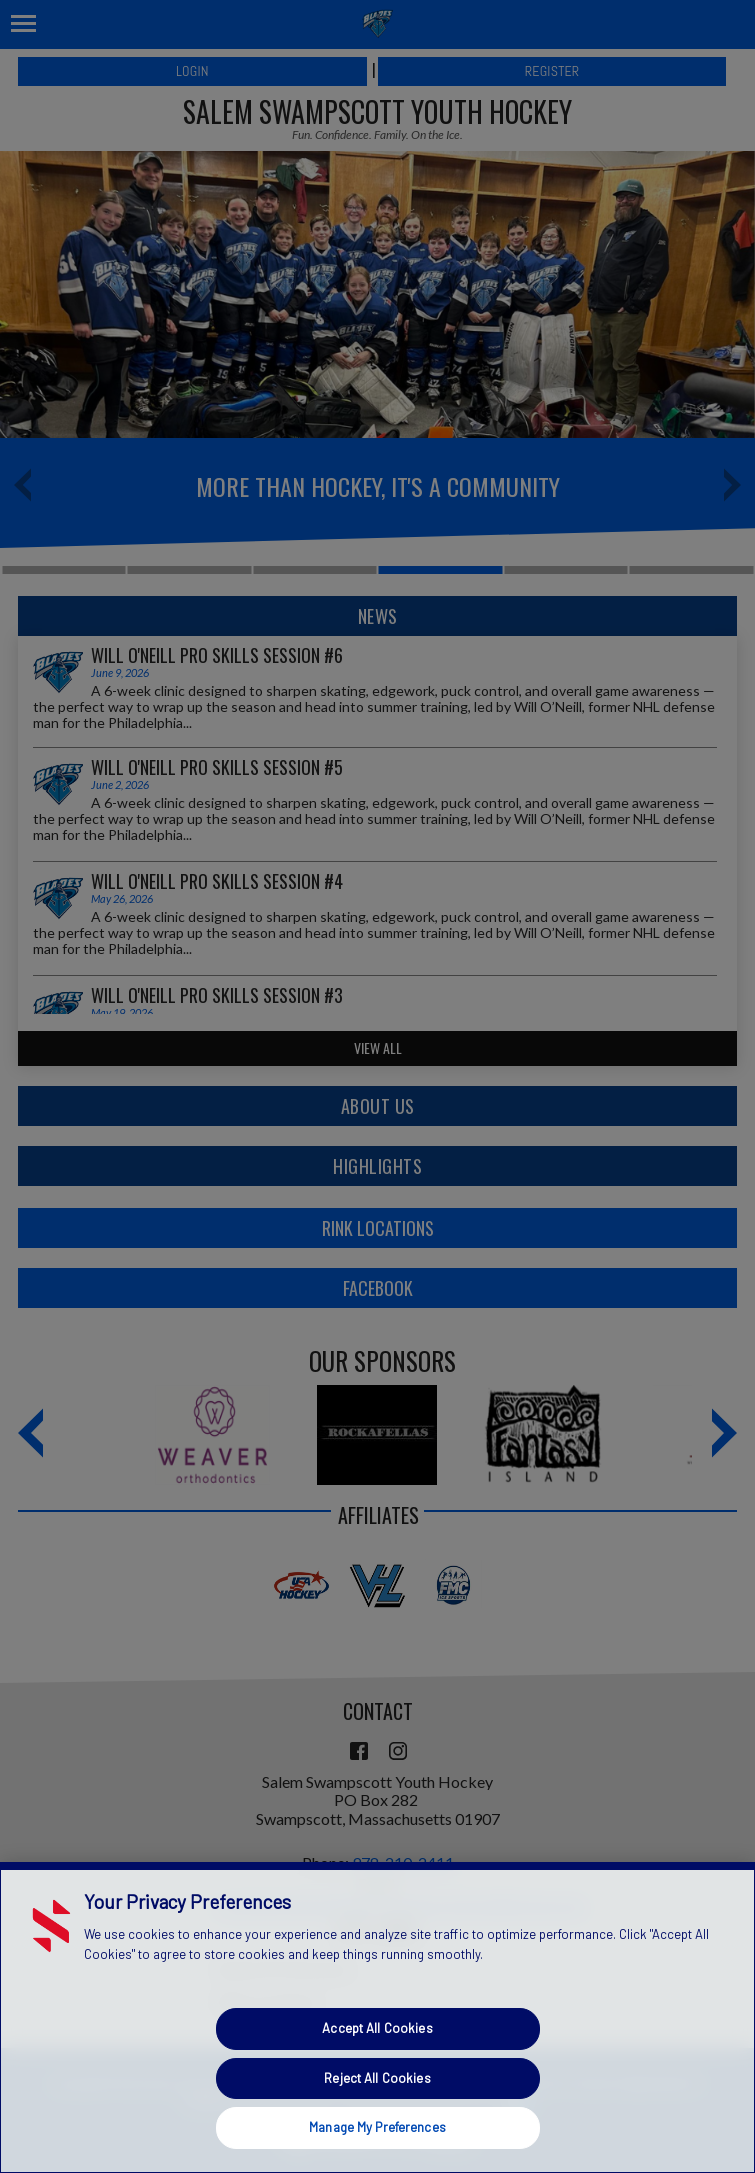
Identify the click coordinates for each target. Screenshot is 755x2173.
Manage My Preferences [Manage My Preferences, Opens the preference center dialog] (377, 2127)
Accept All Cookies (377, 2028)
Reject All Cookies (377, 2078)
